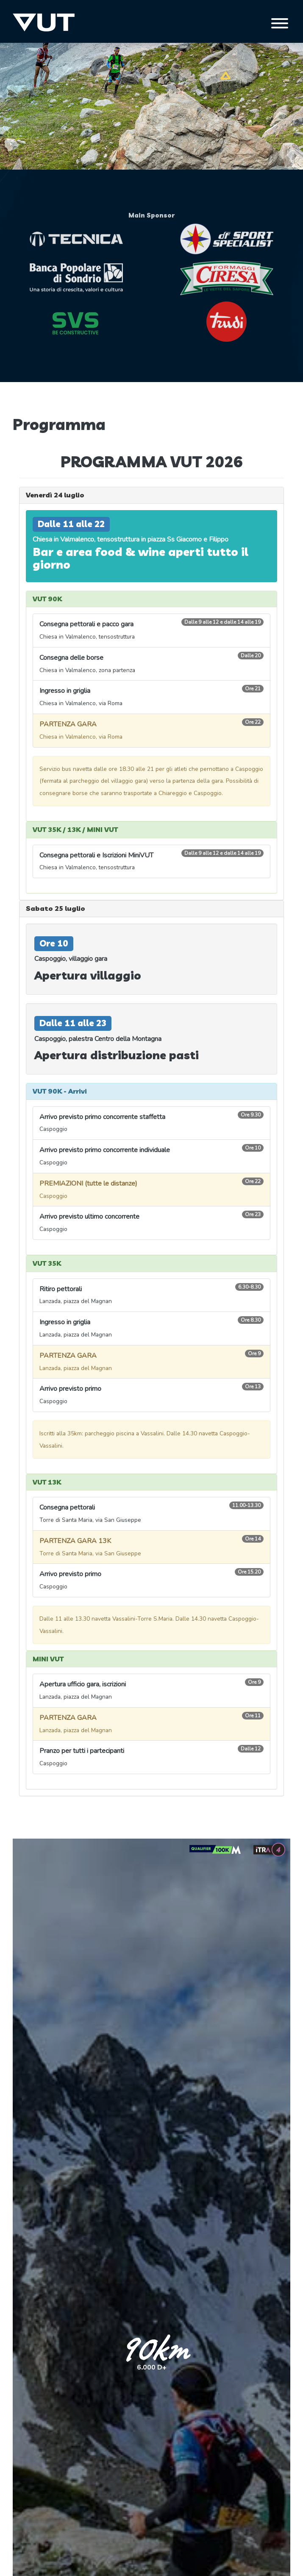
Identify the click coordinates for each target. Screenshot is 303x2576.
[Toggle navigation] (279, 23)
